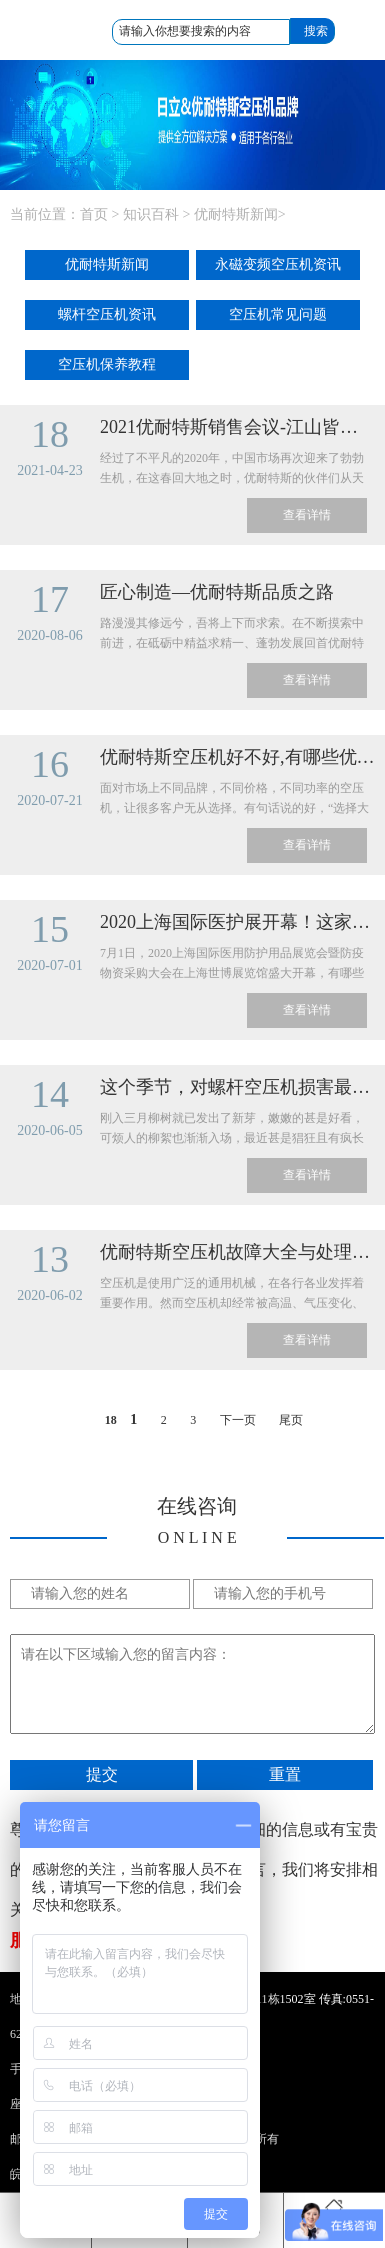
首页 (94, 214)
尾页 (291, 1420)
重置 (285, 1774)
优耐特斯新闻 (236, 214)
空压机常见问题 (278, 314)
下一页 (238, 1420)
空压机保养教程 (107, 364)
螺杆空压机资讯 (107, 314)
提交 (102, 1774)
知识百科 (151, 214)
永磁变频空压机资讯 (278, 264)
